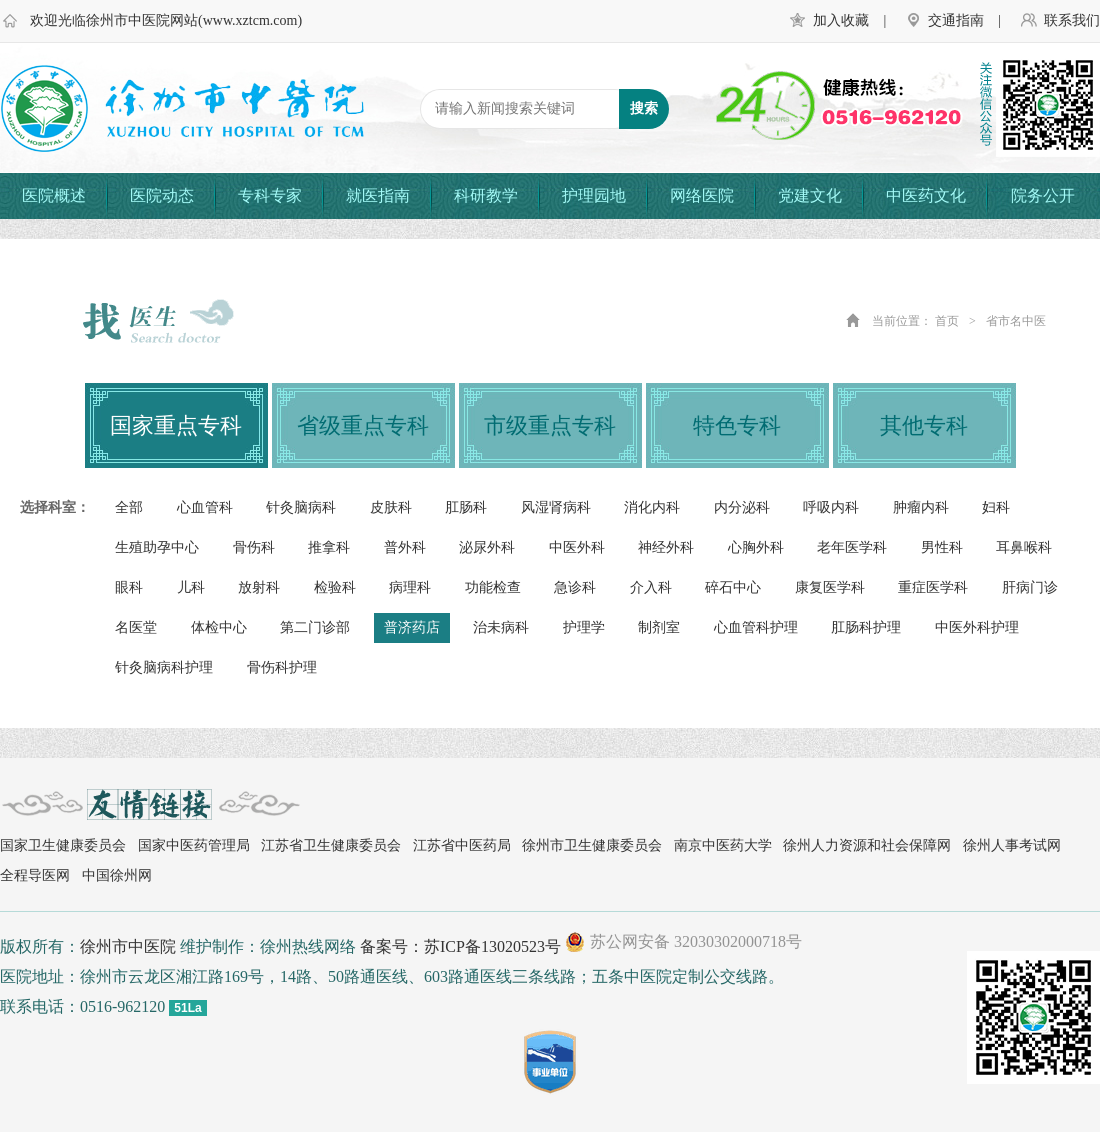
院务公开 (1043, 195)
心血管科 (205, 507)
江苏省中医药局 (462, 845)
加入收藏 (841, 20)
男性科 (942, 547)
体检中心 (219, 627)
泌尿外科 (487, 547)
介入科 (651, 587)
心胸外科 (756, 547)
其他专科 (924, 425)
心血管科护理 (756, 627)
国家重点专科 (176, 425)
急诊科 (575, 587)
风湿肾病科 (556, 507)
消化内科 (652, 507)
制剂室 (659, 627)
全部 (129, 507)
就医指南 (378, 195)
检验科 (335, 587)
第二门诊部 (315, 627)
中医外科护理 (977, 627)
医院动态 (162, 195)
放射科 (259, 587)
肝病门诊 (1030, 587)
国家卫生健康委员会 (63, 845)
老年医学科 (852, 547)
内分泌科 (742, 507)
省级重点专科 (363, 425)
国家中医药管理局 (194, 845)
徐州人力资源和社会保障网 (867, 845)
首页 (947, 321)
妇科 (996, 507)
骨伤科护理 (282, 667)
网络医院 (702, 195)
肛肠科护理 (866, 627)
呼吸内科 (831, 507)
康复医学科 (830, 587)
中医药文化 (926, 195)
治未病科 (501, 627)
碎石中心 (733, 587)
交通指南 (956, 20)
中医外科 (577, 547)
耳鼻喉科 (1024, 547)
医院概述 (54, 195)
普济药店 (412, 627)
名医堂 (136, 627)
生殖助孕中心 (157, 547)
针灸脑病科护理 (164, 667)
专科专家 (270, 195)
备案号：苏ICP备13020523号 (460, 946)
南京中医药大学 (723, 845)
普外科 (405, 547)
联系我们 (1072, 20)
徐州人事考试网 (1012, 845)
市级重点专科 (550, 425)
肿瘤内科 (921, 507)
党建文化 (810, 195)
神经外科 (666, 547)
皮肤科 (391, 507)
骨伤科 (254, 547)
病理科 (410, 587)
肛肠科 (466, 507)
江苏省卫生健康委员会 (331, 845)
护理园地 (594, 195)
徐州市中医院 (128, 946)
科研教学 (486, 195)
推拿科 (329, 547)
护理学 (584, 627)
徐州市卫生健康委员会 (592, 845)
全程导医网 (35, 875)
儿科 (191, 587)
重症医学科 (933, 587)
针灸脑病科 (301, 507)
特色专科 (737, 425)
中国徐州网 (117, 875)
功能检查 (493, 587)
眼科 (129, 587)
